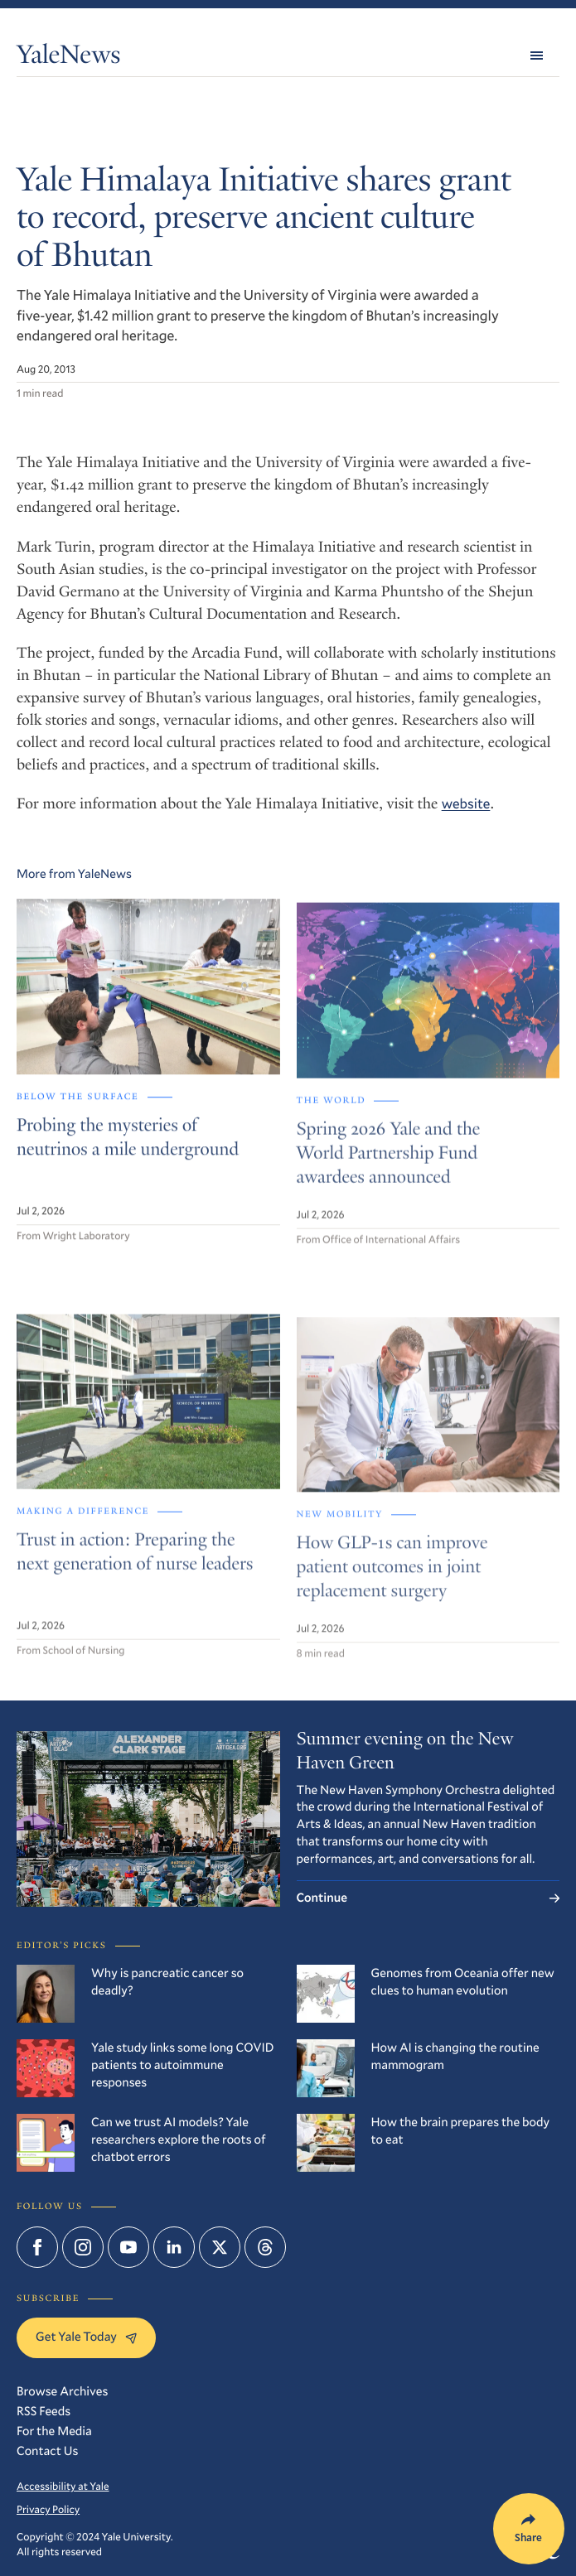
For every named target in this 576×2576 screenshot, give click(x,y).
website (466, 803)
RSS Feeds (43, 2411)
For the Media (54, 2431)
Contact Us (47, 2451)
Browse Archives (62, 2391)
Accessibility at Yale (63, 2486)
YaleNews (68, 58)
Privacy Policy (48, 2509)
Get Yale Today (86, 2336)
